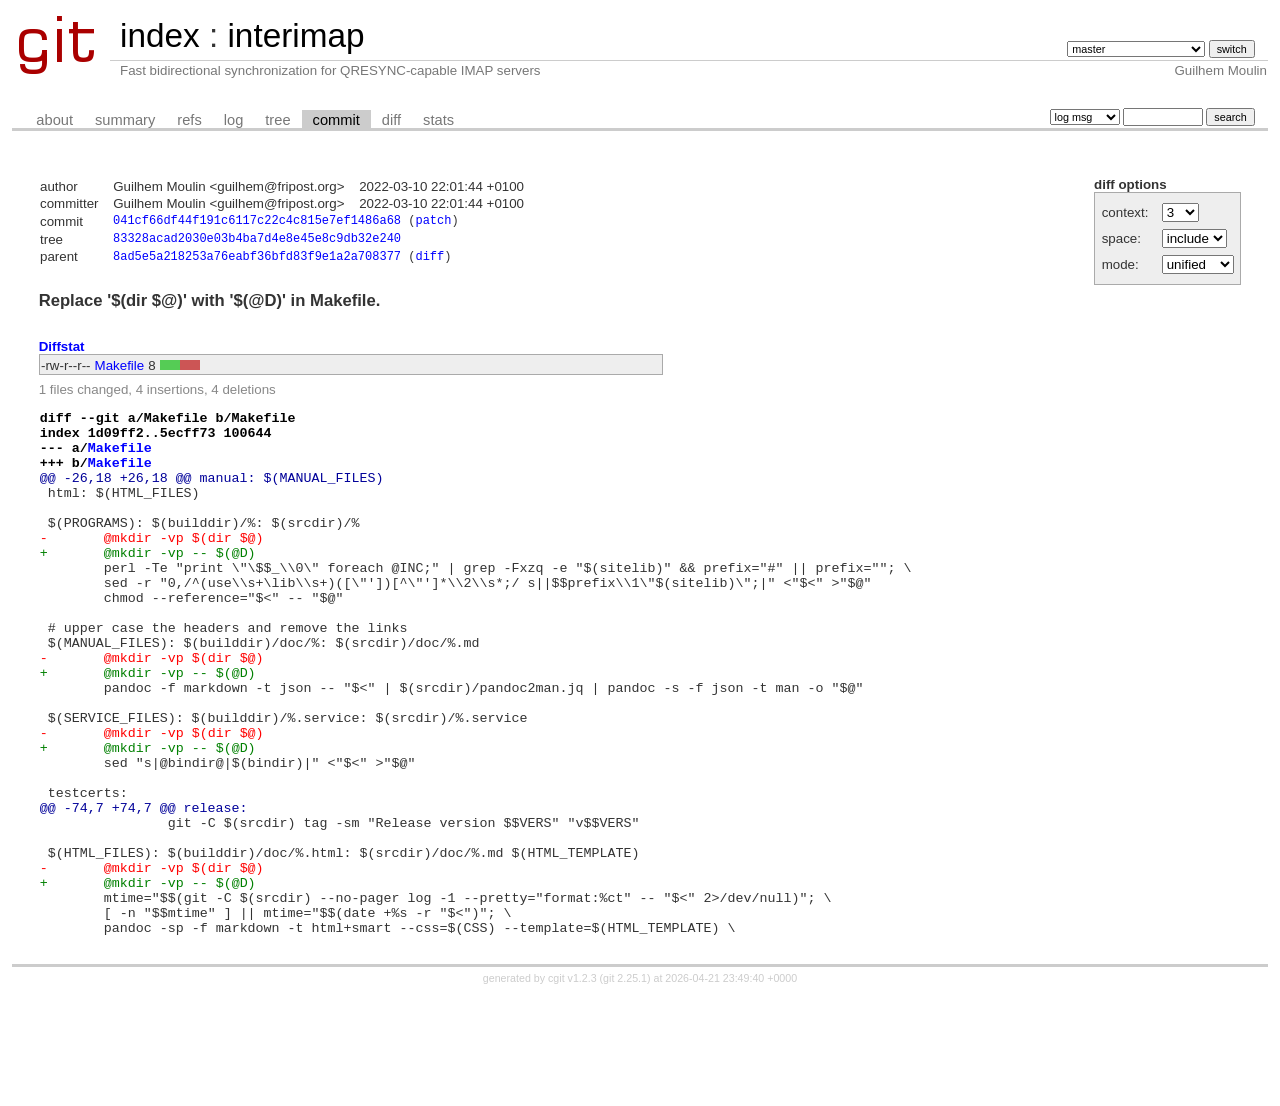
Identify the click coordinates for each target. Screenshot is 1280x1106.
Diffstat (62, 351)
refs (189, 120)
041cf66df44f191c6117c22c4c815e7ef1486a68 (257, 222)
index (160, 35)
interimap (295, 35)
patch (433, 222)
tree (277, 120)
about (54, 120)
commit (336, 120)
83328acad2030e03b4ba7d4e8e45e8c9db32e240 (257, 241)
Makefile (120, 370)
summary (125, 120)
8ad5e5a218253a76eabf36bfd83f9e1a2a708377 (257, 261)
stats (438, 120)
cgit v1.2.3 (572, 1088)
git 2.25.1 (625, 1088)
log (234, 120)
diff (391, 120)
